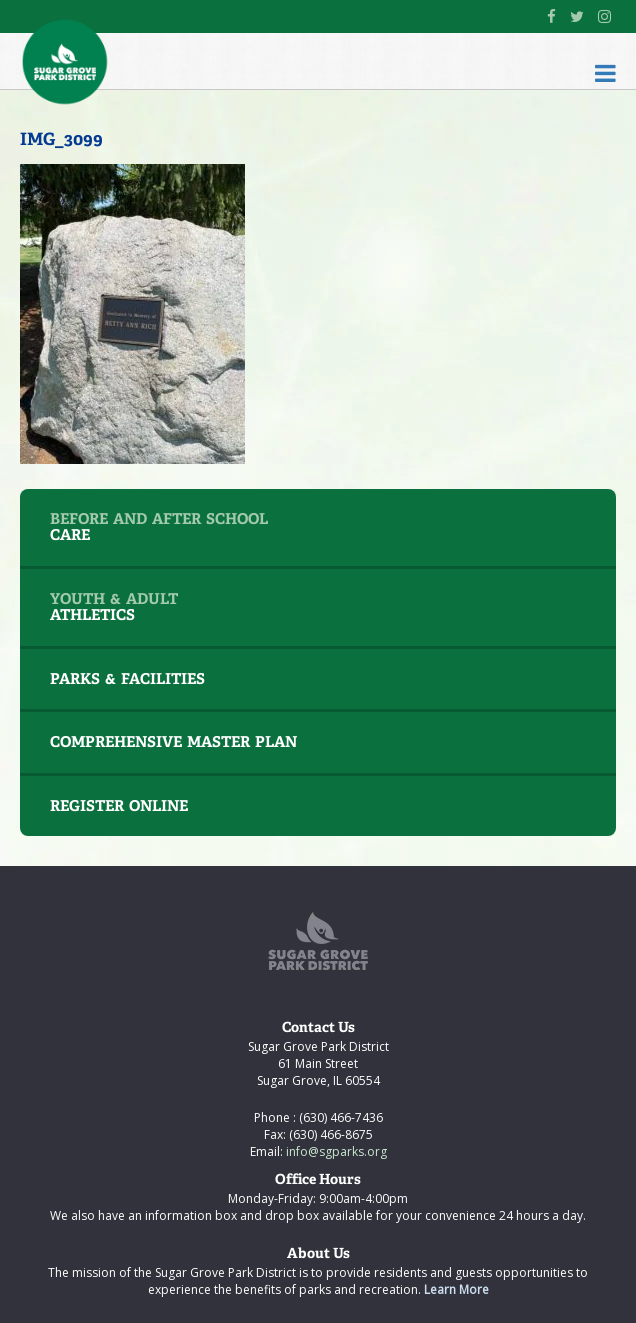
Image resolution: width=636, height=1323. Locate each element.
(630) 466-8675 (329, 1134)
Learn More (456, 1289)
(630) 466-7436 (339, 1117)
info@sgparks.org (335, 1151)
